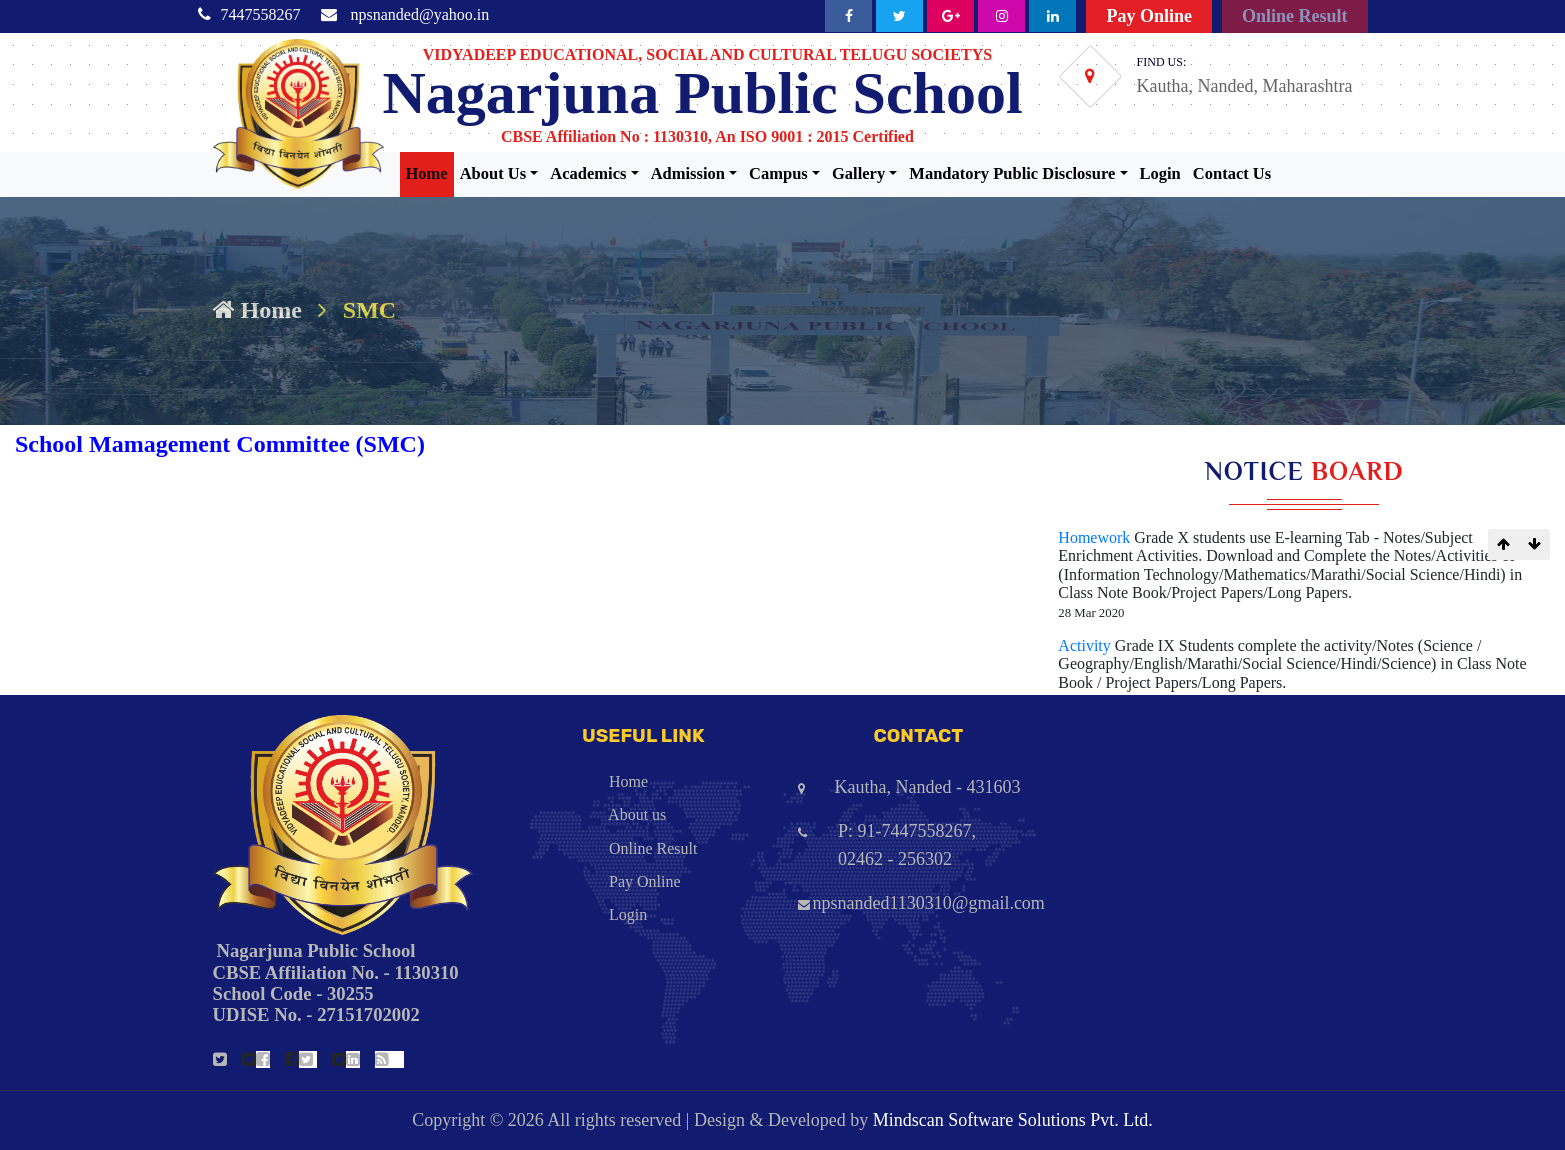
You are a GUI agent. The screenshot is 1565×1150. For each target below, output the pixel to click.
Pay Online (1149, 16)
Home (427, 173)
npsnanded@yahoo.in (420, 14)
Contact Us (1232, 173)
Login (1160, 173)
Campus (778, 173)
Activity (1086, 645)
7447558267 (261, 14)
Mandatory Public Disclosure (1012, 173)
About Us (493, 173)
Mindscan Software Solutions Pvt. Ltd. (1013, 1120)
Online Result (1295, 16)
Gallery (858, 173)
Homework (1096, 537)
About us (585, 814)
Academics (588, 173)
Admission (688, 173)
